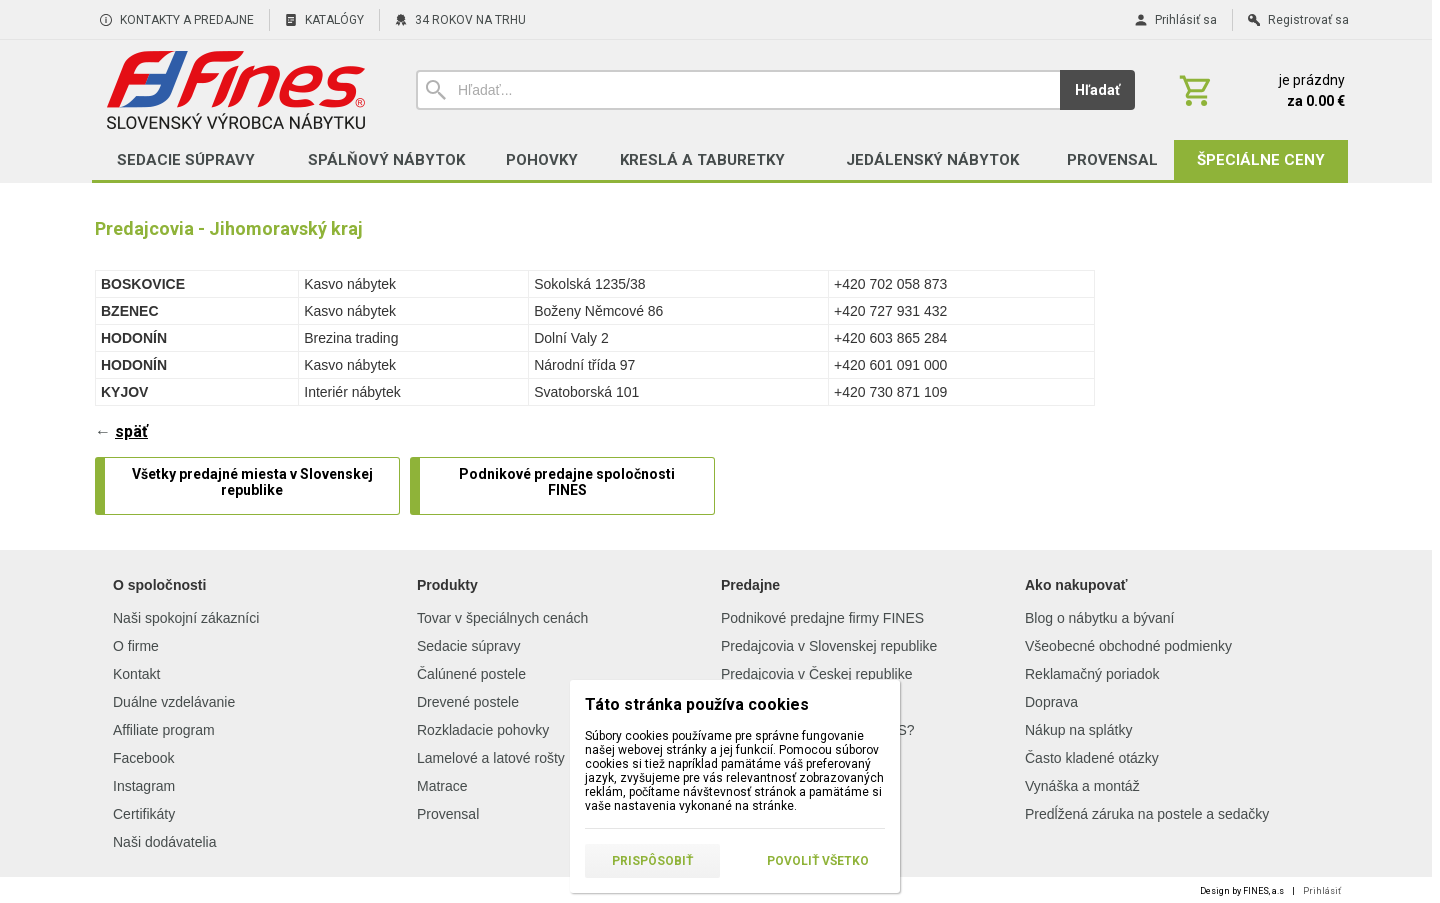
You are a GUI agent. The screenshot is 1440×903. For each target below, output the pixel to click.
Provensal (448, 814)
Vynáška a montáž (1082, 786)
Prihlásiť (1322, 891)
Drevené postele (468, 702)
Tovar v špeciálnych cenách (502, 618)
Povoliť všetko (818, 861)
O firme (136, 646)
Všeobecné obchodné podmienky (1128, 646)
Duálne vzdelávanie (174, 702)
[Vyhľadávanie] (738, 90)
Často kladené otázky (1092, 758)
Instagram (144, 786)
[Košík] (1260, 90)
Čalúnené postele (471, 674)
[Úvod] (235, 90)
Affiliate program (164, 730)
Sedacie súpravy (469, 646)
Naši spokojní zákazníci (186, 618)
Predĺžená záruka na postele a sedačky (1147, 814)
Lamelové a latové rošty (491, 758)
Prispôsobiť (652, 861)
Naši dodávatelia (165, 842)
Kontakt (136, 674)
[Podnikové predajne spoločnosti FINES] (567, 486)
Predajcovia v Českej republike (816, 674)
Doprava (1051, 702)
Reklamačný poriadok (1092, 674)
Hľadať (1097, 90)
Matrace (442, 786)
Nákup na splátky (1078, 730)
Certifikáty (144, 814)
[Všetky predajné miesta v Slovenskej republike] (252, 486)
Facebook (143, 758)
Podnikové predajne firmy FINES (822, 618)
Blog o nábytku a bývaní (1099, 618)
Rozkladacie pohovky (483, 730)
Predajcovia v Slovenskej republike (829, 646)
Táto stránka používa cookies (697, 704)
